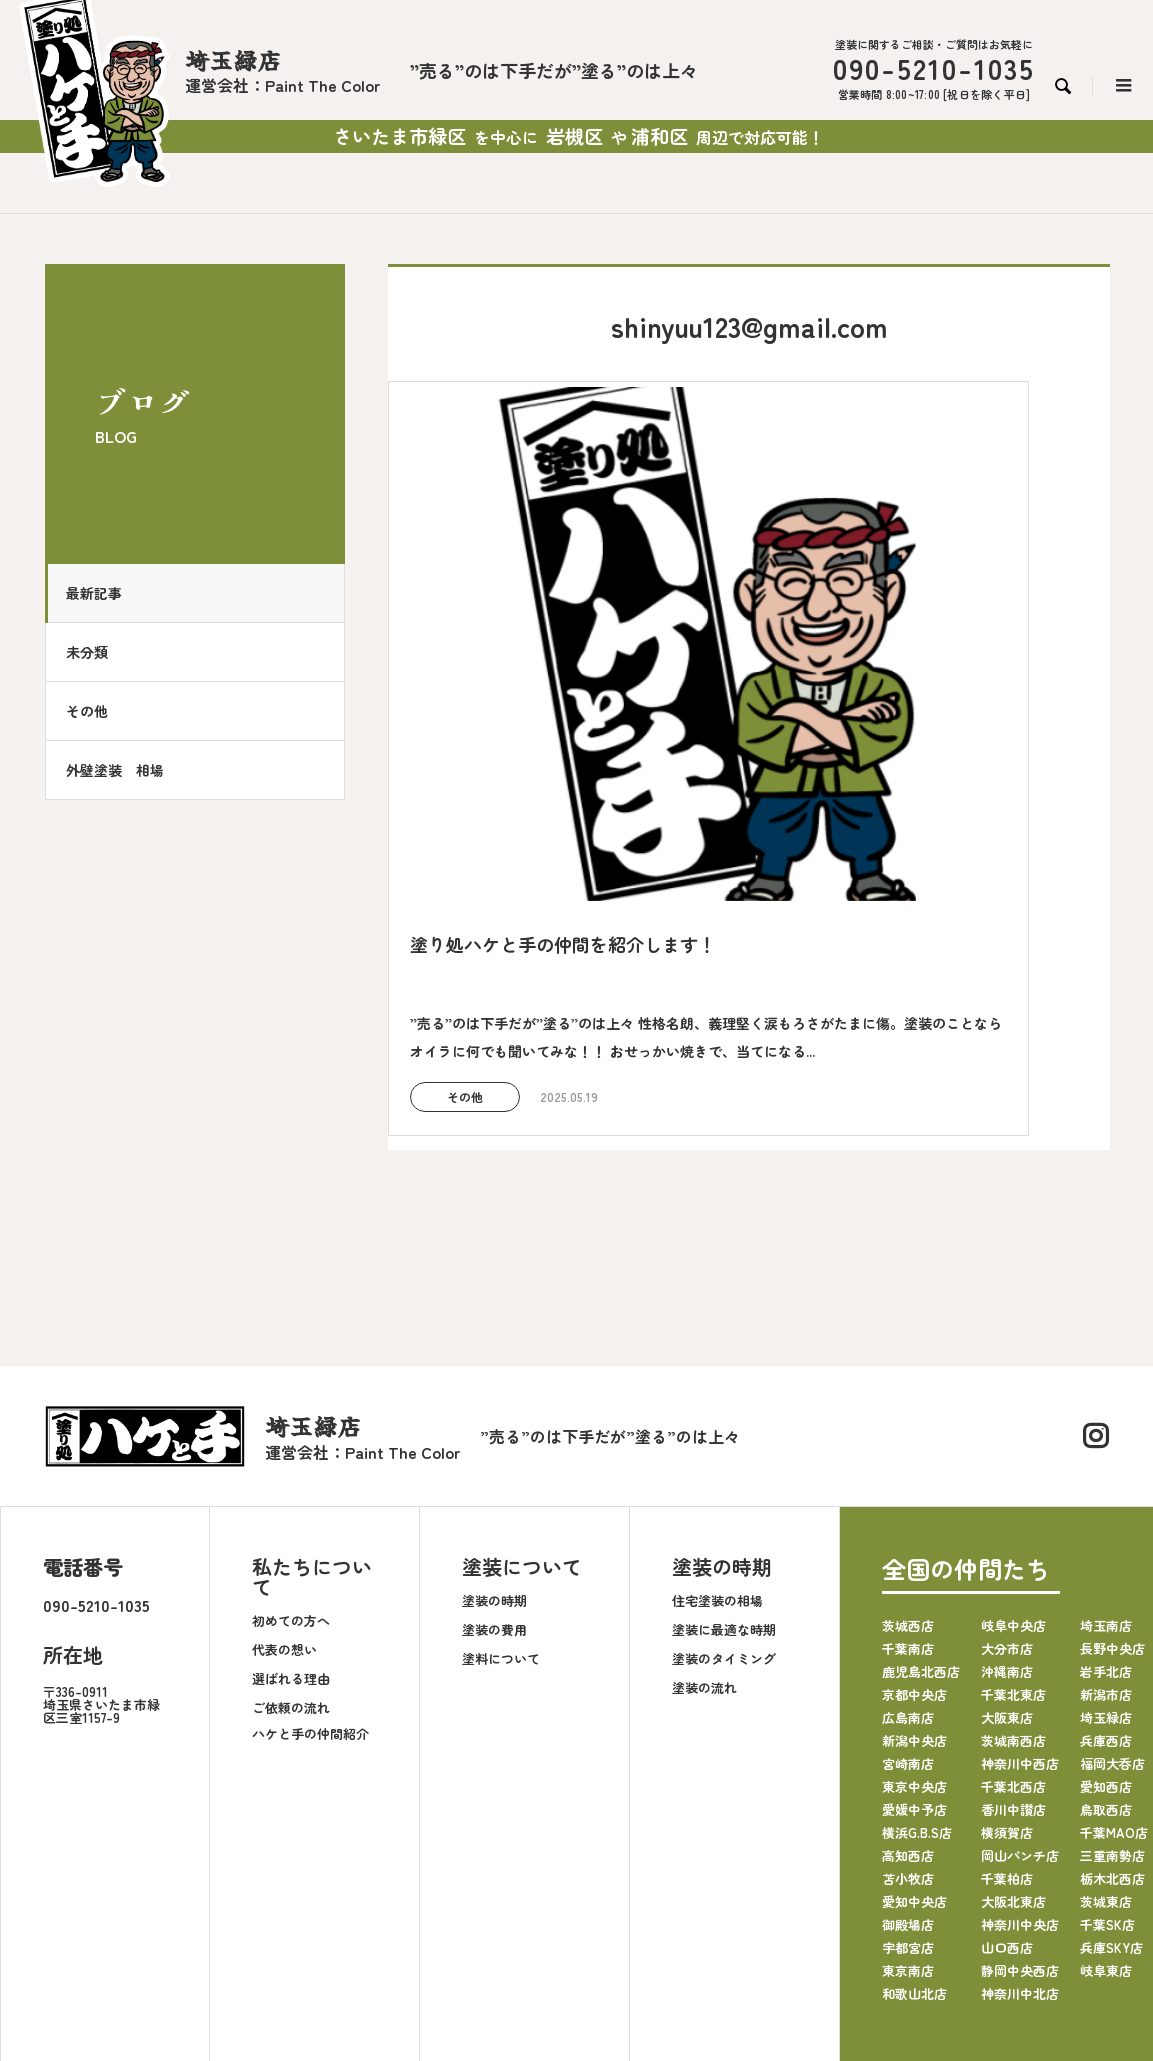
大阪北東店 (1013, 1728)
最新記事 (104, 593)
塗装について (522, 1394)
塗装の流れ (704, 1514)
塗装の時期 (494, 1427)
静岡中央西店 (1020, 1797)
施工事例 (454, 1920)
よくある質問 (612, 1920)
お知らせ (527, 1920)
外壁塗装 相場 (125, 770)
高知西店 (908, 1682)
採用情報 (697, 1920)
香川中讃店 (1013, 1636)
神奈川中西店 (1020, 1590)
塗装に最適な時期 (724, 1456)
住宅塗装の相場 (717, 1427)
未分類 (97, 652)
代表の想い (284, 1476)
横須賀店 (1007, 1659)
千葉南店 (908, 1475)
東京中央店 (914, 1613)
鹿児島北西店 (921, 1498)
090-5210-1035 (96, 1433)
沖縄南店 (1007, 1498)
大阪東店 (1007, 1544)
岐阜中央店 (1013, 1452)
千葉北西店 (1013, 1613)
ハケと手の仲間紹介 (310, 1560)
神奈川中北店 (1020, 1820)
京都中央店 (914, 1521)
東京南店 (908, 1797)
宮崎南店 (908, 1590)
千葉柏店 (1007, 1705)
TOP (222, 1920)
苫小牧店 (908, 1705)
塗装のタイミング (724, 1485)
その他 (97, 711)
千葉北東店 (1013, 1521)
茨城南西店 (1013, 1567)
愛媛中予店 (914, 1636)
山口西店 (1007, 1774)
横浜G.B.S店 (917, 1659)
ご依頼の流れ (291, 1534)
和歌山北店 (914, 1820)
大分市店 (1007, 1475)
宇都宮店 (908, 1774)
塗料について (501, 1485)
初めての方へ (291, 1447)
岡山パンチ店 (1020, 1682)
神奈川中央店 (1020, 1751)
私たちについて (312, 1404)
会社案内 (284, 1920)
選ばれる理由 (291, 1505)
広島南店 (908, 1544)
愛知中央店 (914, 1728)
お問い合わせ (782, 1920)
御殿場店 (908, 1751)
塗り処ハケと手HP (893, 1920)
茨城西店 (908, 1452)
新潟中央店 (914, 1567)
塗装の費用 (494, 1456)
